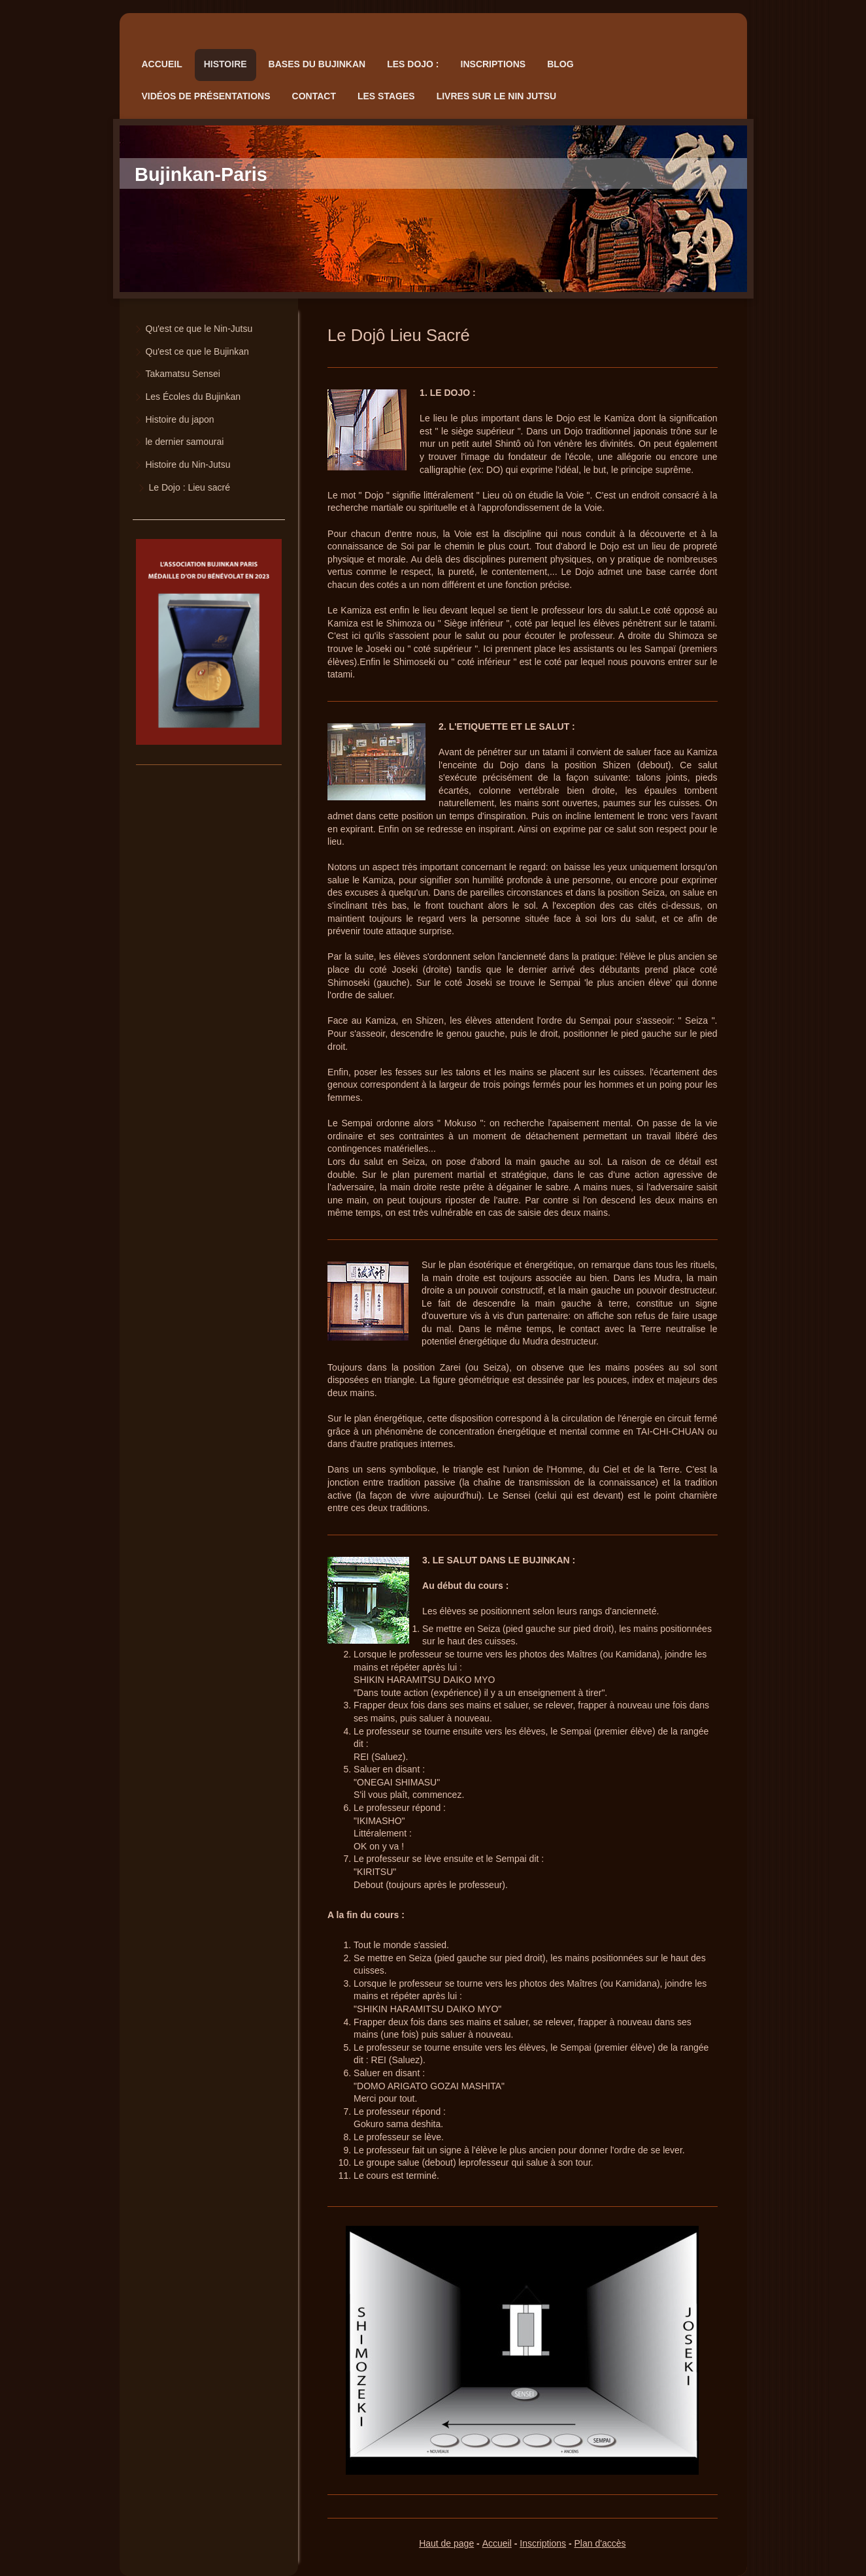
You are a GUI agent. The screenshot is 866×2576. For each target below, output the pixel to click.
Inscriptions (543, 2543)
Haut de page (446, 2543)
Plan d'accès (600, 2543)
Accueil (497, 2543)
